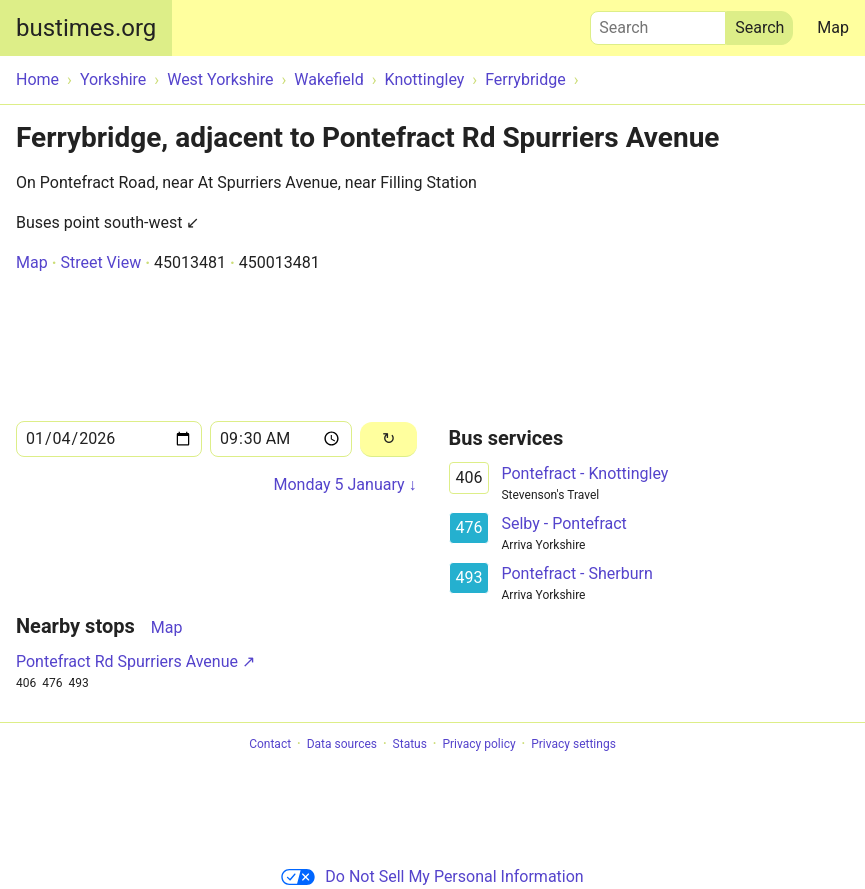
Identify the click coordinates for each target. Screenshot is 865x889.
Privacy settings (573, 744)
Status (410, 744)
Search (658, 23)
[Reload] (388, 439)
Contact (270, 744)
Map (833, 27)
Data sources (342, 744)
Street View (100, 262)
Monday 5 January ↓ (344, 484)
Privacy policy (478, 744)
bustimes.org (86, 28)
